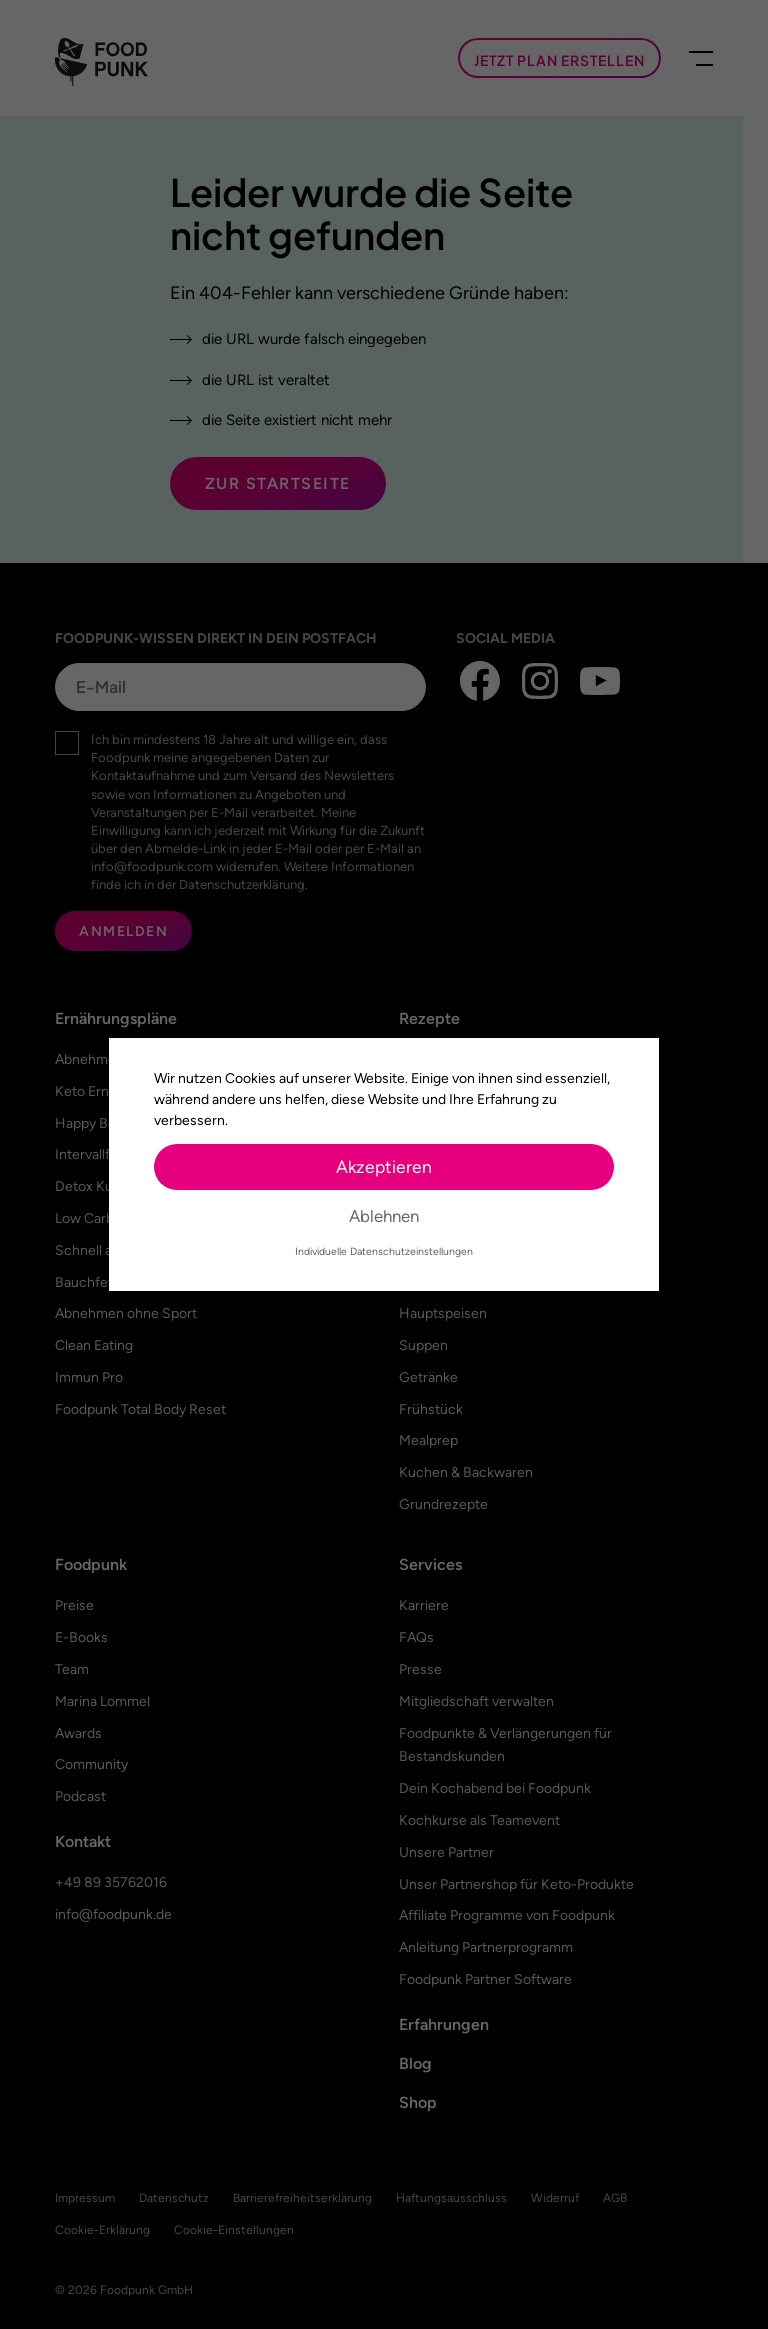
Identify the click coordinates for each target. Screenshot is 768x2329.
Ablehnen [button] (384, 1216)
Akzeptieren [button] (384, 1166)
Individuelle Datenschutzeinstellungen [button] (384, 1251)
